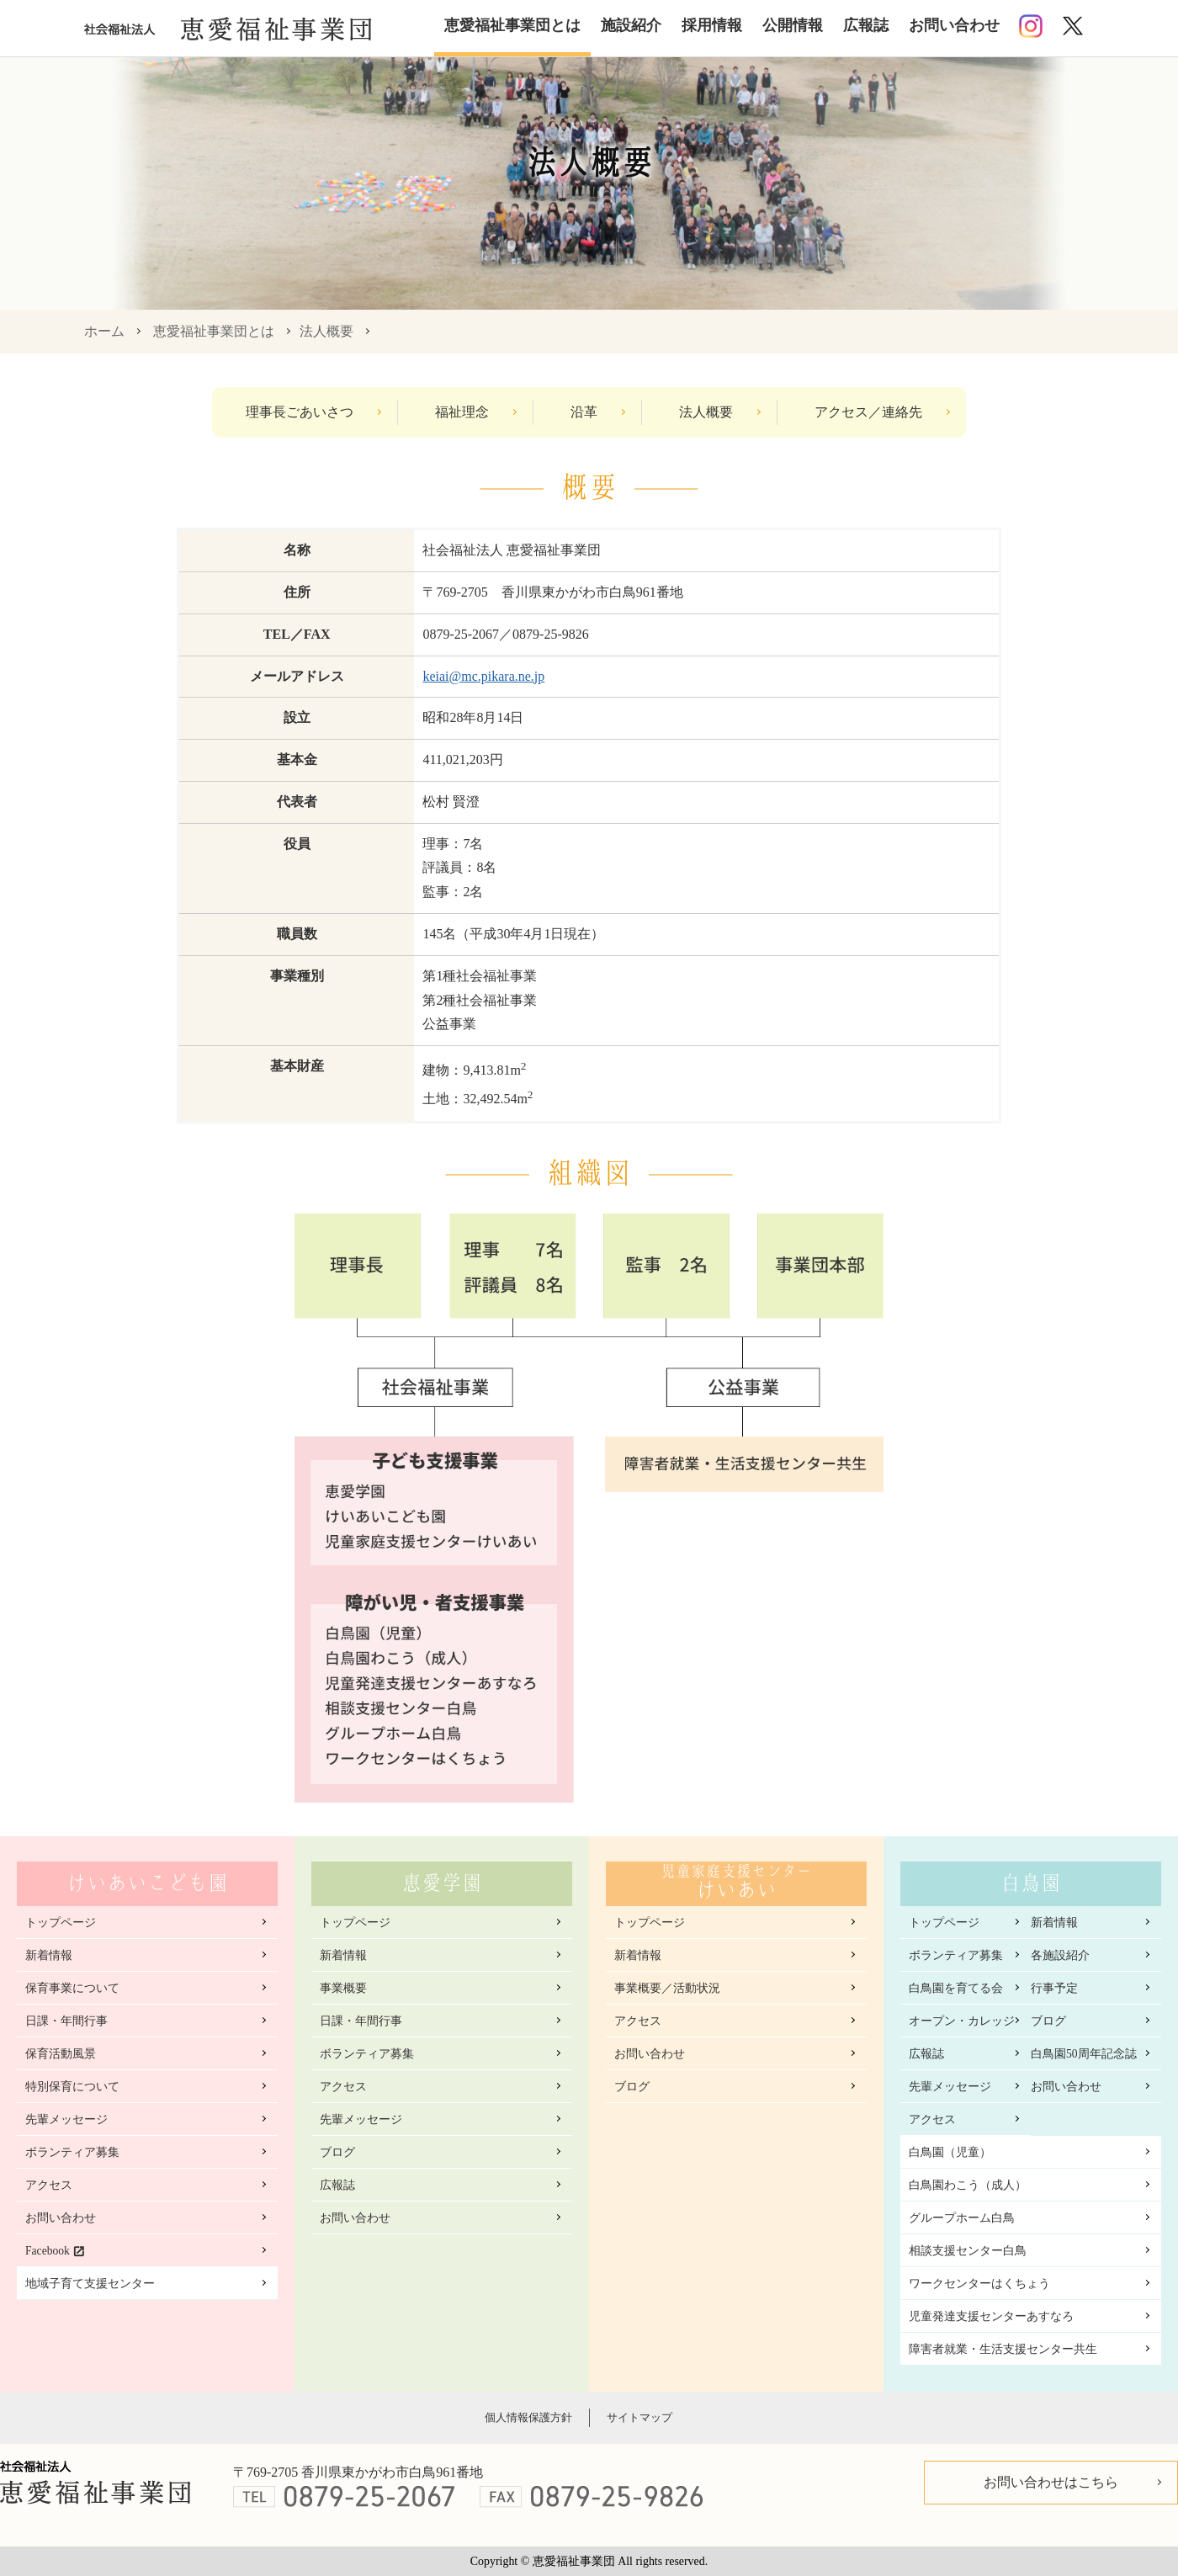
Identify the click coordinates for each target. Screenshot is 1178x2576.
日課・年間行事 (66, 2021)
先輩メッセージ (66, 2119)
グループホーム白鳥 (962, 2218)
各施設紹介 (1060, 1955)
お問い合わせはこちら (1051, 2482)
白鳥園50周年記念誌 (1084, 2054)
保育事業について (72, 1988)
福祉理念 (462, 412)
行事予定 (1054, 1988)
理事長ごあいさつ (299, 412)
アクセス (48, 2185)
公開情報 (792, 25)
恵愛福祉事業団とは (512, 25)
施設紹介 (631, 25)
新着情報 (48, 1955)
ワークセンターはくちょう (979, 2283)
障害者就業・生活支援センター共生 (1003, 2349)
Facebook (47, 2250)
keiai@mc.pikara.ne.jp (483, 676)
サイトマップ (639, 2417)
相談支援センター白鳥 (968, 2250)
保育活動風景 (60, 2054)
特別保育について (72, 2086)
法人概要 (326, 331)
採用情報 (712, 25)
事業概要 (343, 1988)
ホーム (104, 331)
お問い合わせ (954, 25)
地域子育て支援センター (90, 2283)
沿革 (583, 412)
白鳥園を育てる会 (956, 1988)
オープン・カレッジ (962, 2021)
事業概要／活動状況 (667, 1988)
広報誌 (866, 25)
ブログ (337, 2152)
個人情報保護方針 (528, 2417)
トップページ (60, 1922)
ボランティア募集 (72, 2152)
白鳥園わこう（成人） (968, 2185)
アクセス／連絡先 (868, 412)
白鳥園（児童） (950, 2152)
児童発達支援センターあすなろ (991, 2316)
